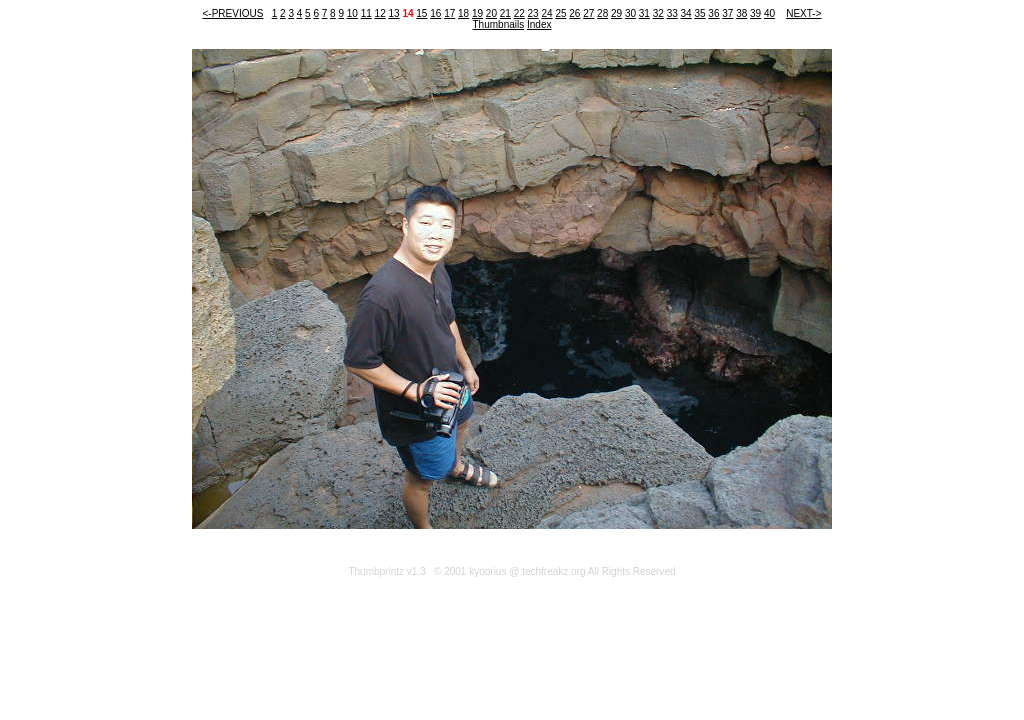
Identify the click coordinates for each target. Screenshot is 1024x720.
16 (435, 13)
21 (505, 13)
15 (421, 13)
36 (713, 13)
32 (658, 13)
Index (539, 24)
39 (755, 13)
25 (560, 13)
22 (519, 13)
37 (727, 13)
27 (588, 13)
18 (463, 13)
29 (616, 13)
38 (741, 13)
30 (630, 13)
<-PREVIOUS (232, 13)
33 (672, 13)
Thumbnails (499, 24)
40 (769, 13)
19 (477, 13)
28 (602, 13)
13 (394, 13)
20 (491, 13)
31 (644, 13)
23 (533, 13)
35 (699, 13)
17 (449, 13)
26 (574, 13)
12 (380, 13)
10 (352, 13)
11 (366, 13)
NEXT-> (803, 13)
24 (546, 13)
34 (686, 13)
